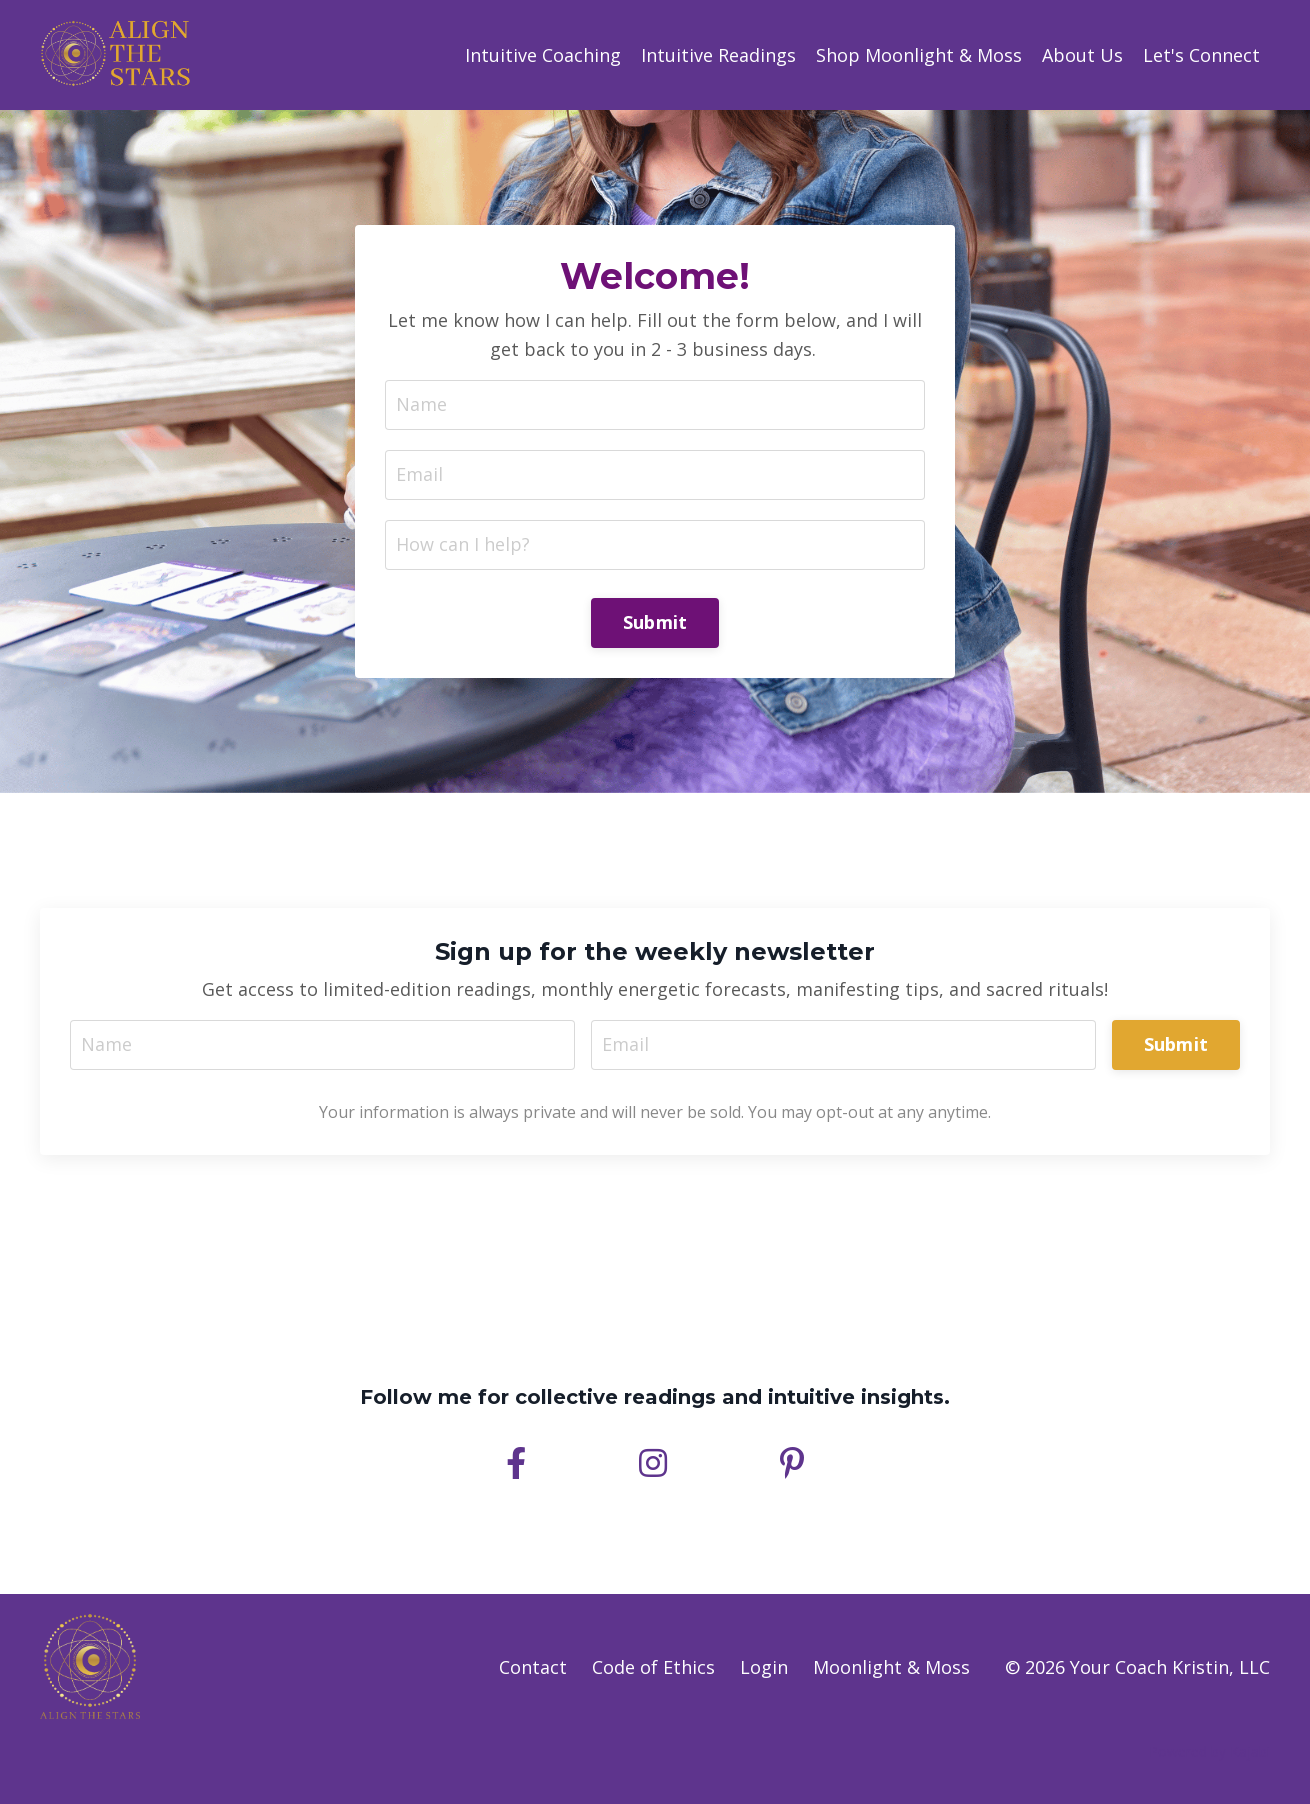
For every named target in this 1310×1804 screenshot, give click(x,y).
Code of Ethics (653, 1667)
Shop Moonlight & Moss (919, 55)
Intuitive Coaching (543, 55)
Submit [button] (655, 622)
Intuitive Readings (718, 55)
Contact (533, 1667)
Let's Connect (1201, 55)
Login (764, 1667)
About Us (1082, 55)
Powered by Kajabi (1209, 1751)
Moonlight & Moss (891, 1667)
